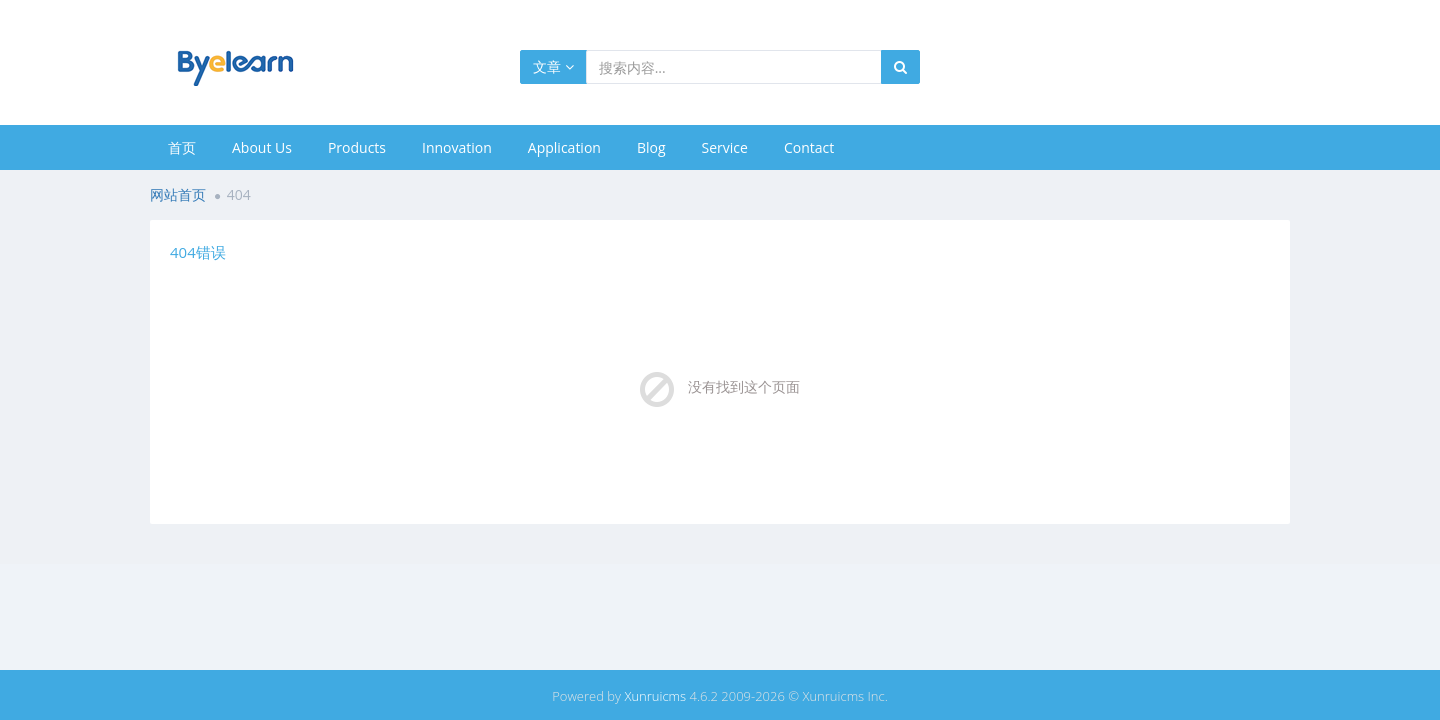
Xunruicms (655, 696)
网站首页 (178, 194)
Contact (809, 147)
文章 (553, 66)
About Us (262, 147)
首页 (182, 147)
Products (357, 147)
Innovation (457, 147)
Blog (651, 147)
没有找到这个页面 (744, 386)
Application (564, 147)
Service (725, 147)
